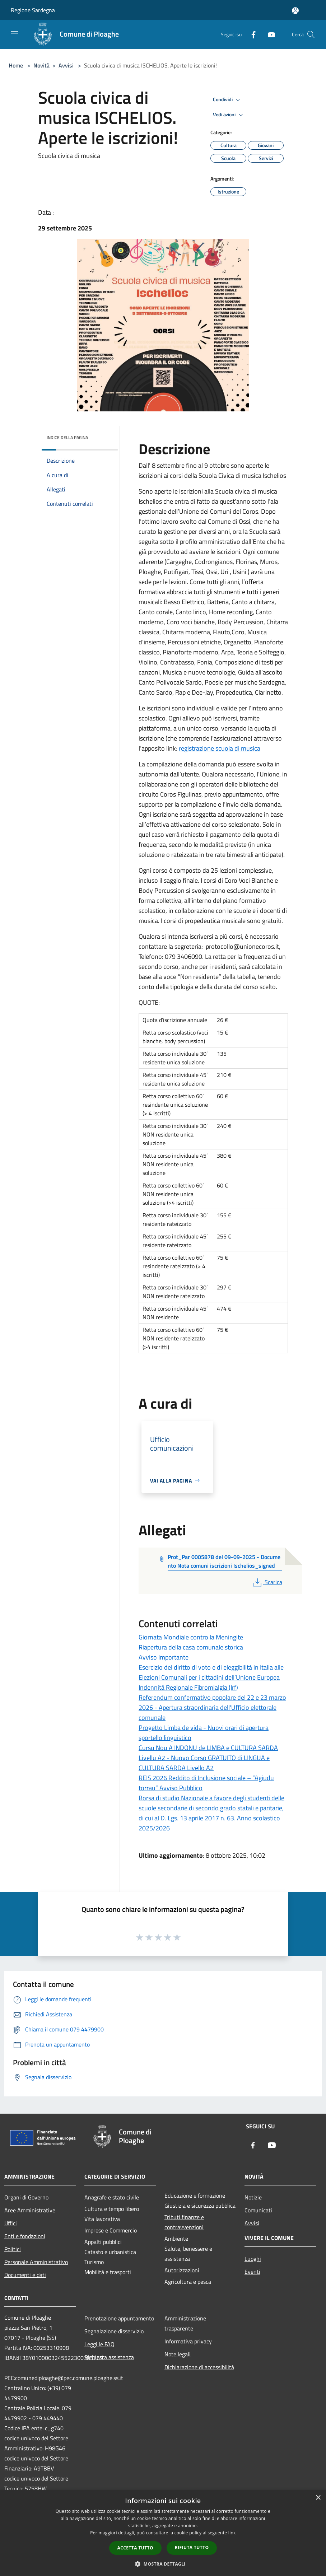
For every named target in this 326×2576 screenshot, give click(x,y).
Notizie (253, 2197)
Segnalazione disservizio (114, 2331)
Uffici (10, 2223)
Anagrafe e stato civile (111, 2197)
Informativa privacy (188, 2341)
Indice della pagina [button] (67, 437)
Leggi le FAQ (99, 2344)
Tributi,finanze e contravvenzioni (184, 2222)
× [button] (318, 2498)
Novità (41, 65)
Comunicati (258, 2210)
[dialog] (163, 2533)
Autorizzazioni (181, 2270)
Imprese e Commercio (110, 2230)
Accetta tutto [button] (135, 2548)
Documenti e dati (25, 2275)
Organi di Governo (26, 2197)
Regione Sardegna (33, 10)
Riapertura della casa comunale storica (191, 1647)
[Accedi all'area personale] (295, 10)
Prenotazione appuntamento (119, 2318)
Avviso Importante (163, 1657)
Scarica (267, 1582)
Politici (12, 2249)
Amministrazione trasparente (185, 2323)
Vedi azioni (229, 115)
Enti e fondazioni (24, 2236)
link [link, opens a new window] (232, 2533)
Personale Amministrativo (36, 2262)
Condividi (227, 99)
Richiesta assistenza (109, 2357)
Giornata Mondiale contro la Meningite (191, 1637)
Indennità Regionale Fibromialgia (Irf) (188, 1687)
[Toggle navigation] (14, 33)
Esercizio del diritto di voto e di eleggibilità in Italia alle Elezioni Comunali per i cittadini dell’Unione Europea (211, 1672)
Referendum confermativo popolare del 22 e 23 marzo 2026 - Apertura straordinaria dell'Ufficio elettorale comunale (212, 1707)
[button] (163, 2563)
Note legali (177, 2354)
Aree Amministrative (29, 2210)
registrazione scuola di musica (219, 748)
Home (16, 65)
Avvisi (66, 65)
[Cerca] (311, 34)
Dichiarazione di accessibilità (199, 2367)
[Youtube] (268, 34)
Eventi (252, 2271)
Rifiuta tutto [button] (192, 2547)
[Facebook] (250, 34)
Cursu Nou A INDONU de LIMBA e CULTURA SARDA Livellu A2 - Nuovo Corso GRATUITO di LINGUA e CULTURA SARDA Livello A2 (208, 1758)
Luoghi (252, 2258)
